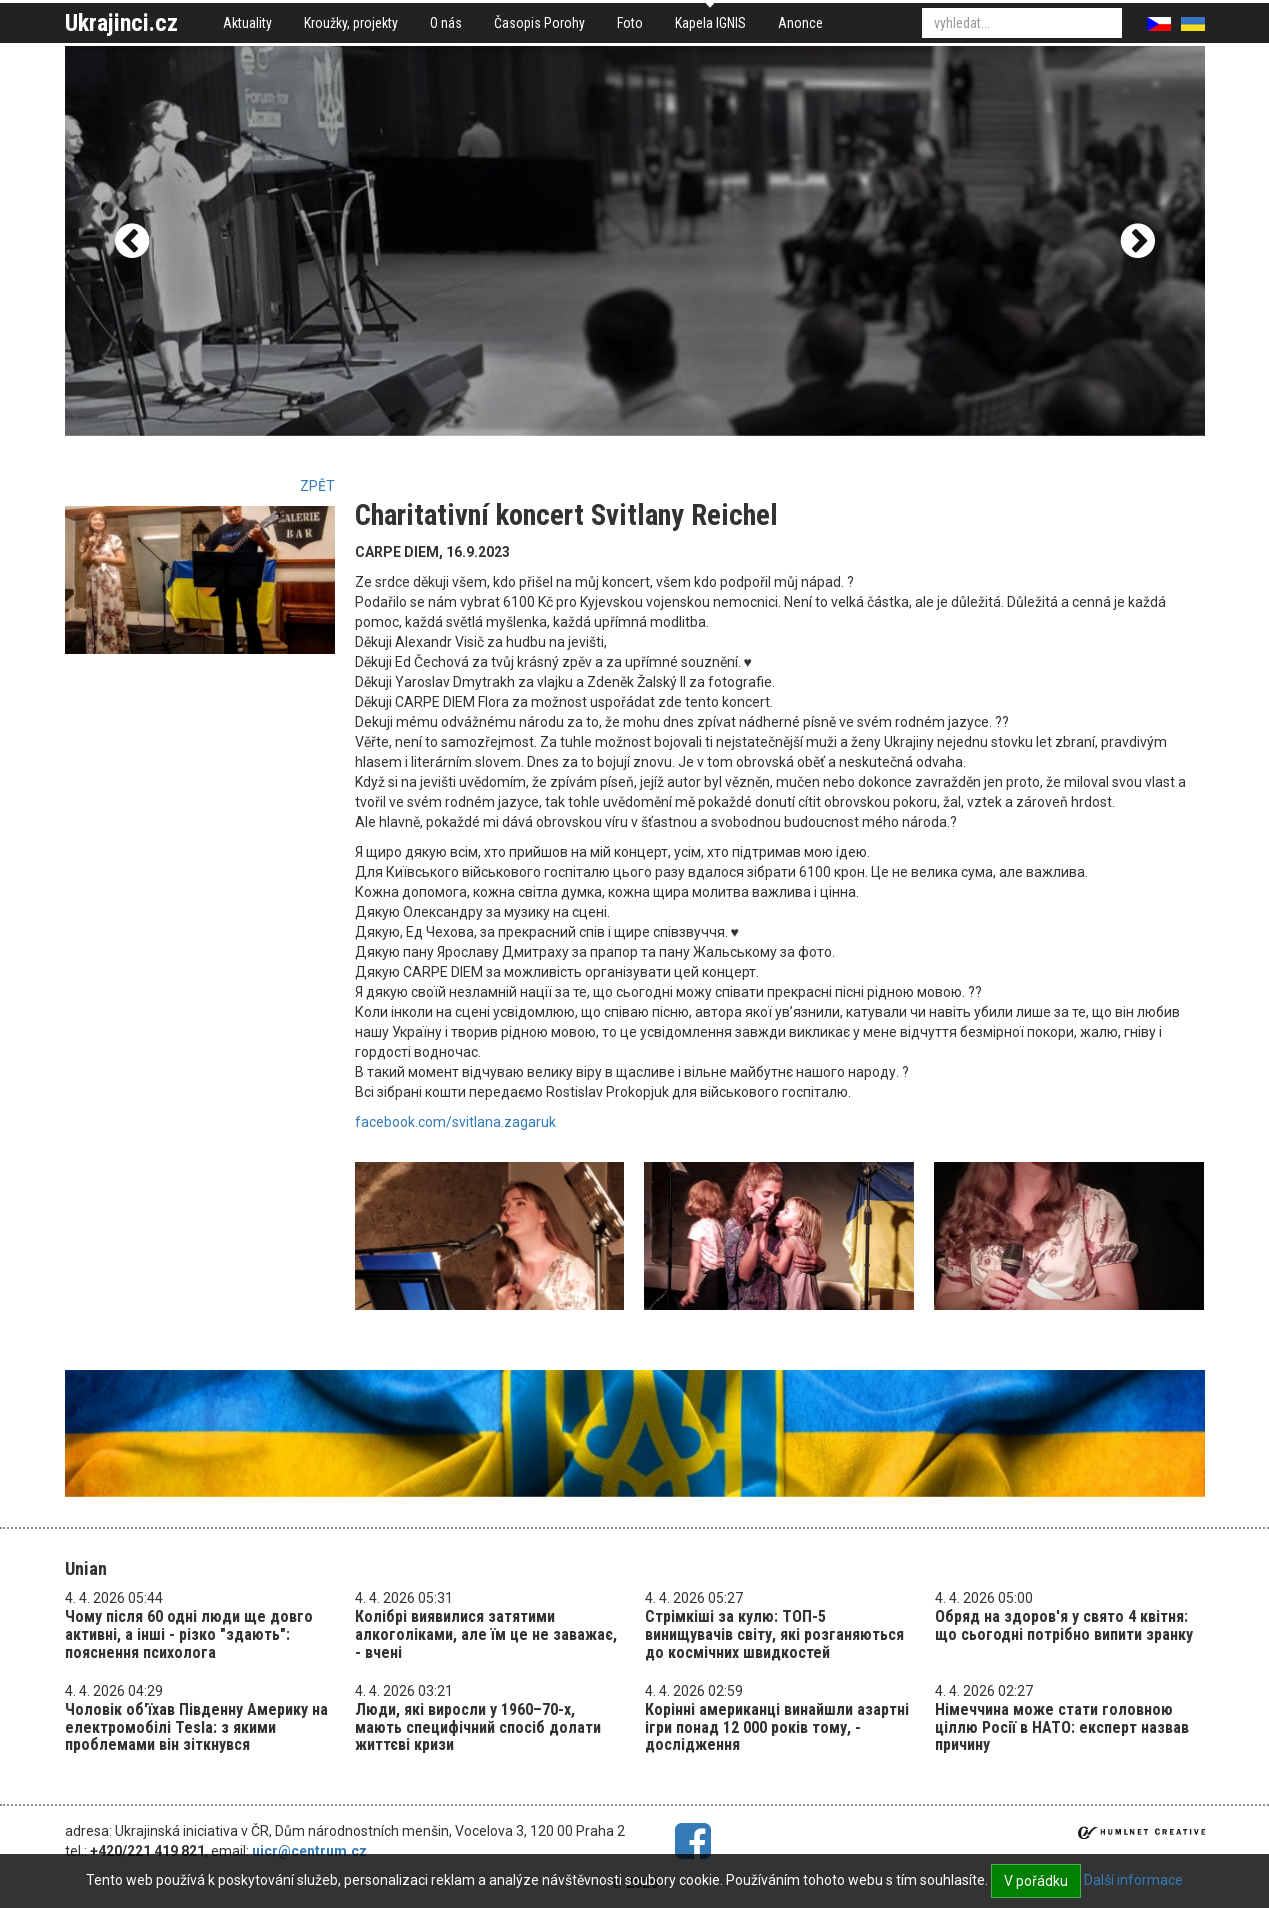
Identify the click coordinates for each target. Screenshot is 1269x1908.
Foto (630, 23)
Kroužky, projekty (351, 23)
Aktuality (247, 23)
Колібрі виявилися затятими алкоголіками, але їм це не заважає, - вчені (486, 1634)
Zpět (317, 486)
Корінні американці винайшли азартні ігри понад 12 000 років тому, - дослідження (777, 1727)
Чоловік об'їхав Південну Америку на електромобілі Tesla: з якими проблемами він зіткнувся (196, 1727)
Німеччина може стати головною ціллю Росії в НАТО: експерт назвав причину (1062, 1727)
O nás (446, 23)
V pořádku (1036, 1881)
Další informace (1133, 1880)
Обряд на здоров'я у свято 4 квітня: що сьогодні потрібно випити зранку (1064, 1625)
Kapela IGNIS (710, 23)
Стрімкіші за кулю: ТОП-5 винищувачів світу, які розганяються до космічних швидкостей (774, 1634)
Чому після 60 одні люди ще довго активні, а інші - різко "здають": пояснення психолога (189, 1634)
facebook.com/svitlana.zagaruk (455, 1122)
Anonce (800, 23)
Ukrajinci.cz (121, 23)
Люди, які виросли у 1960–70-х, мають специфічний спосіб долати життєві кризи (478, 1727)
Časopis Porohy (539, 23)
